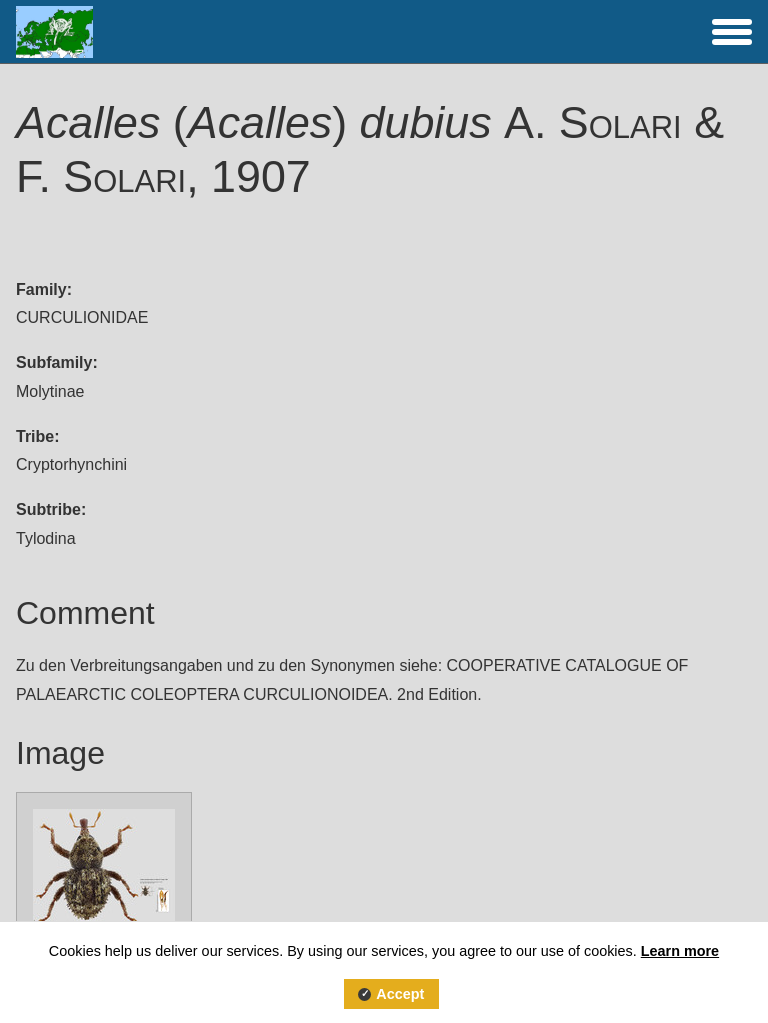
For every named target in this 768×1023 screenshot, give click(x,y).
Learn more (680, 951)
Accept (400, 994)
